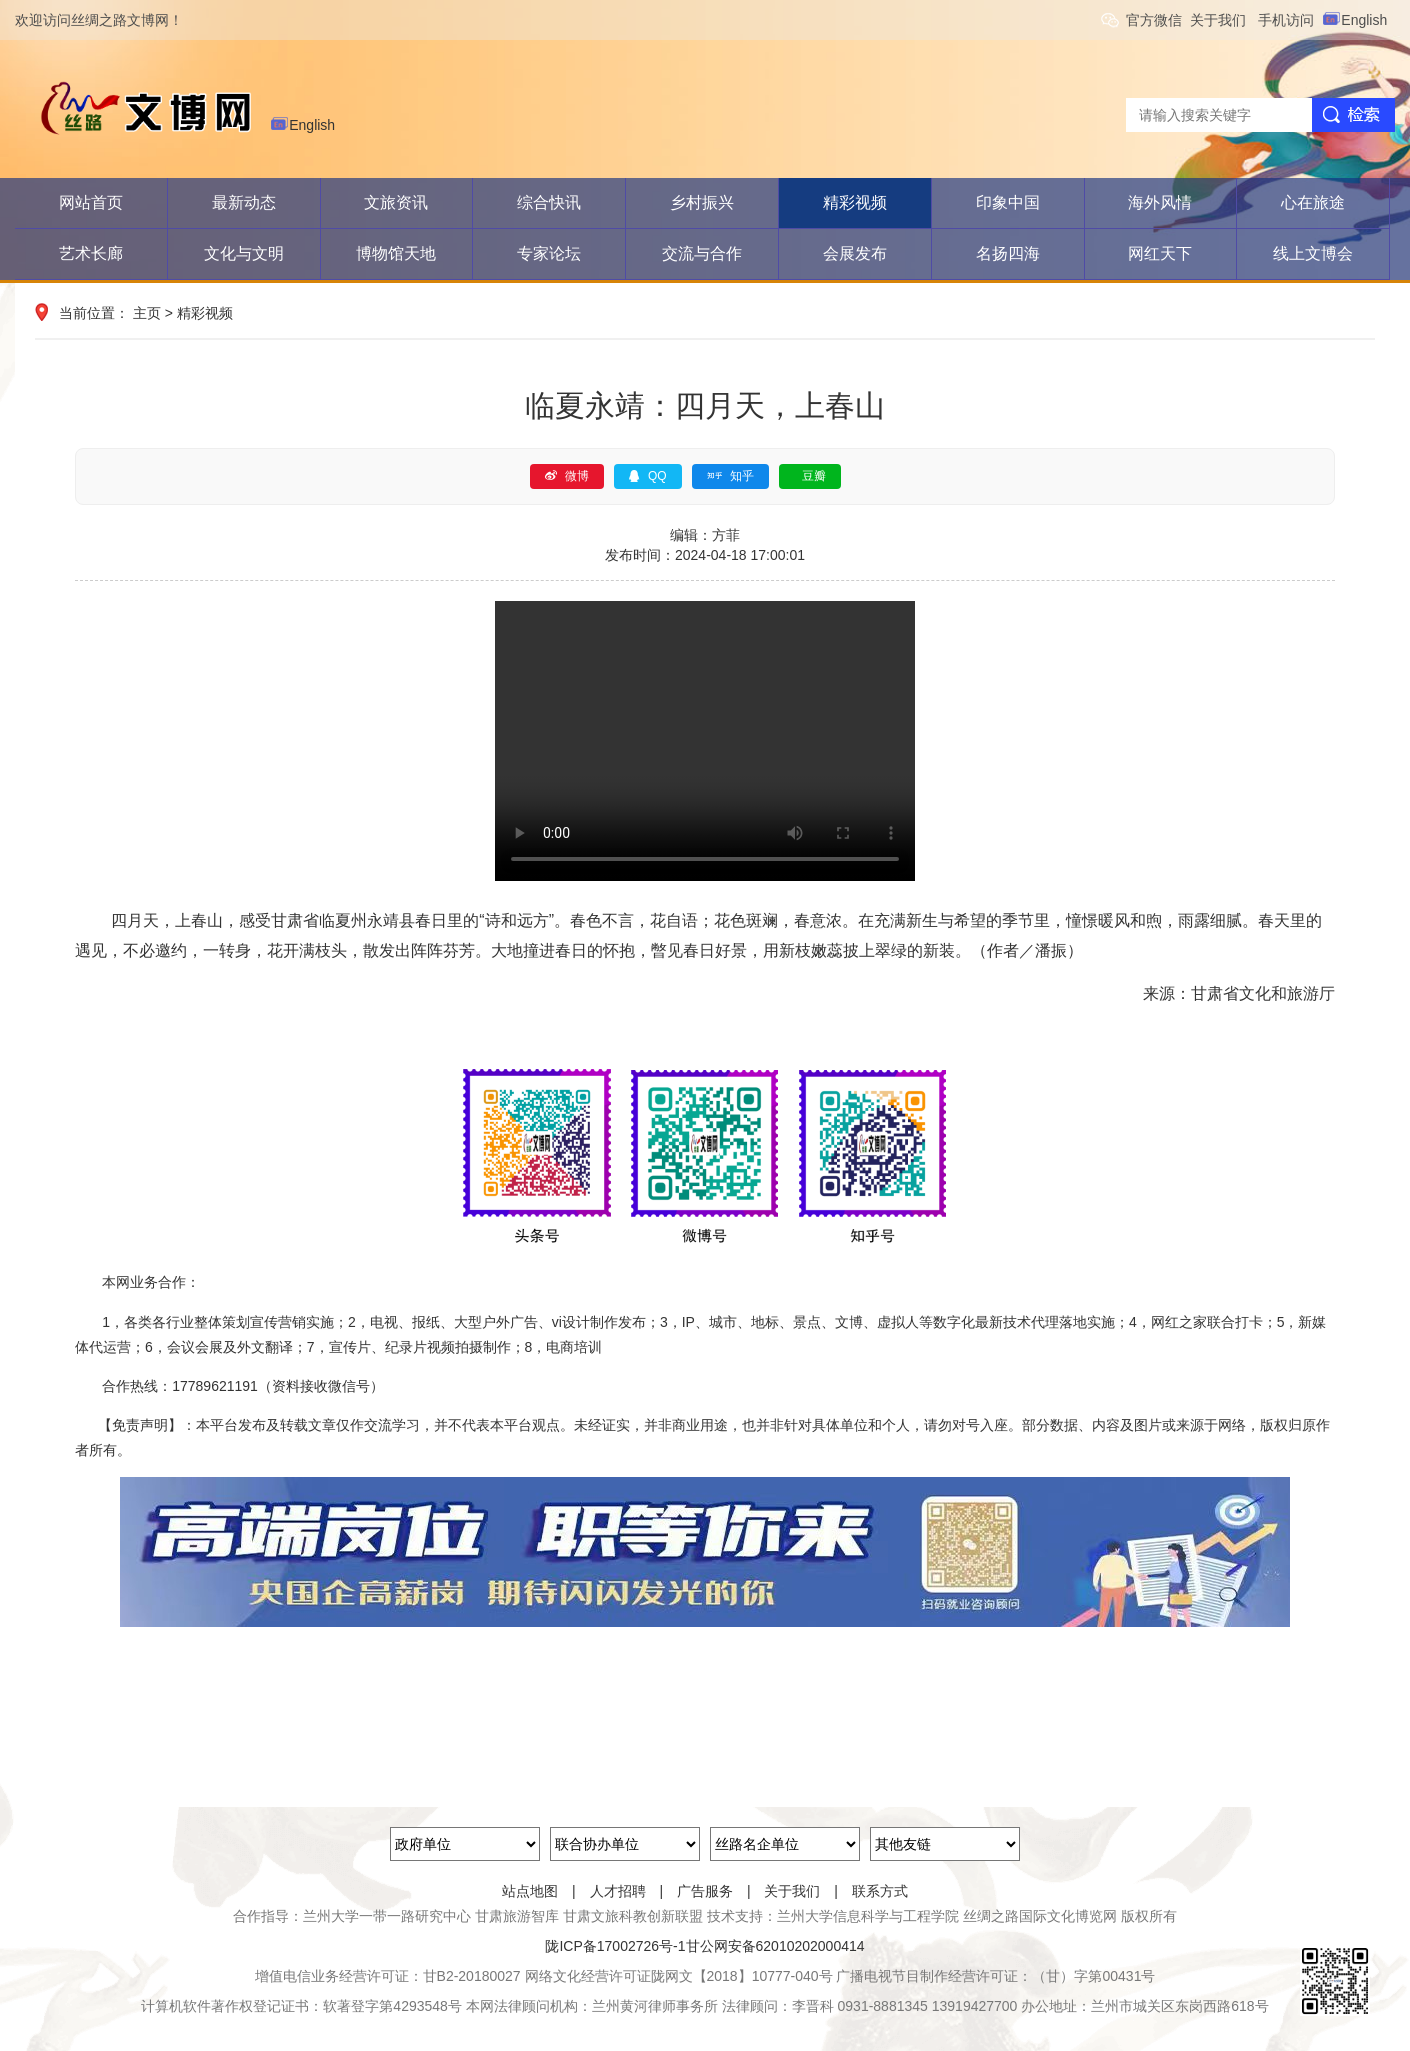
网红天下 (1160, 253)
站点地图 (530, 1891)
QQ (648, 476)
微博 (567, 476)
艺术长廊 (91, 253)
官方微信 (1158, 20)
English (1358, 20)
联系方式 (880, 1891)
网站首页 (91, 202)
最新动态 (244, 202)
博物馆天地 (396, 253)
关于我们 (1224, 20)
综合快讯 (549, 202)
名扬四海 (1008, 253)
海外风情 (1160, 202)
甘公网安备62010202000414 (775, 1946)
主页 (147, 313)
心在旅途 (1313, 202)
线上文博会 (1313, 253)
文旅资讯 (396, 202)
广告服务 (705, 1891)
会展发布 (855, 253)
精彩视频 (855, 202)
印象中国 (1008, 202)
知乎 (730, 476)
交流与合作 (702, 253)
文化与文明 (244, 253)
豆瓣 (814, 476)
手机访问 (1290, 20)
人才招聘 (618, 1891)
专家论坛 (549, 253)
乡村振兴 (702, 202)
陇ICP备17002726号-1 (615, 1946)
